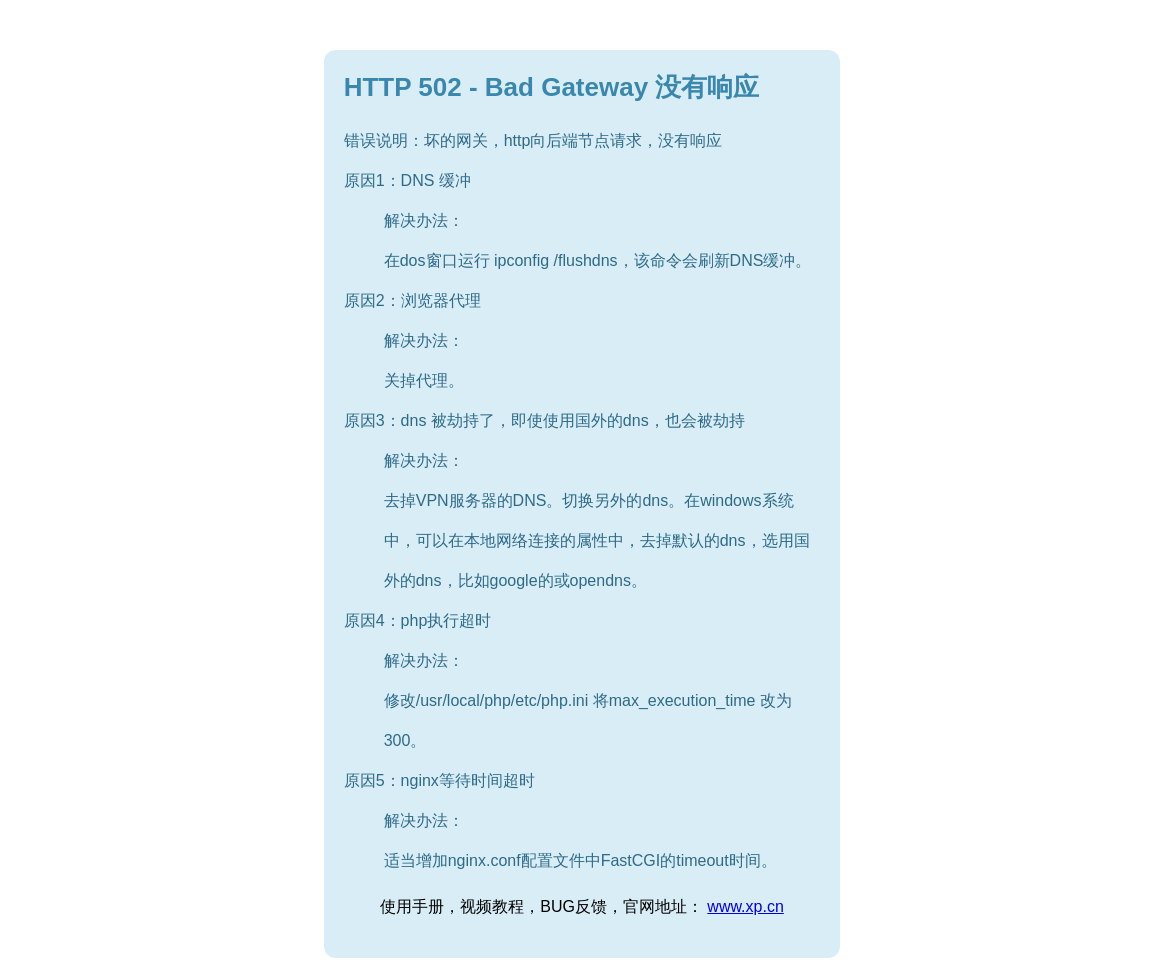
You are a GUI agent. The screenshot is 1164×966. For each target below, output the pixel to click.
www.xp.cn (745, 906)
